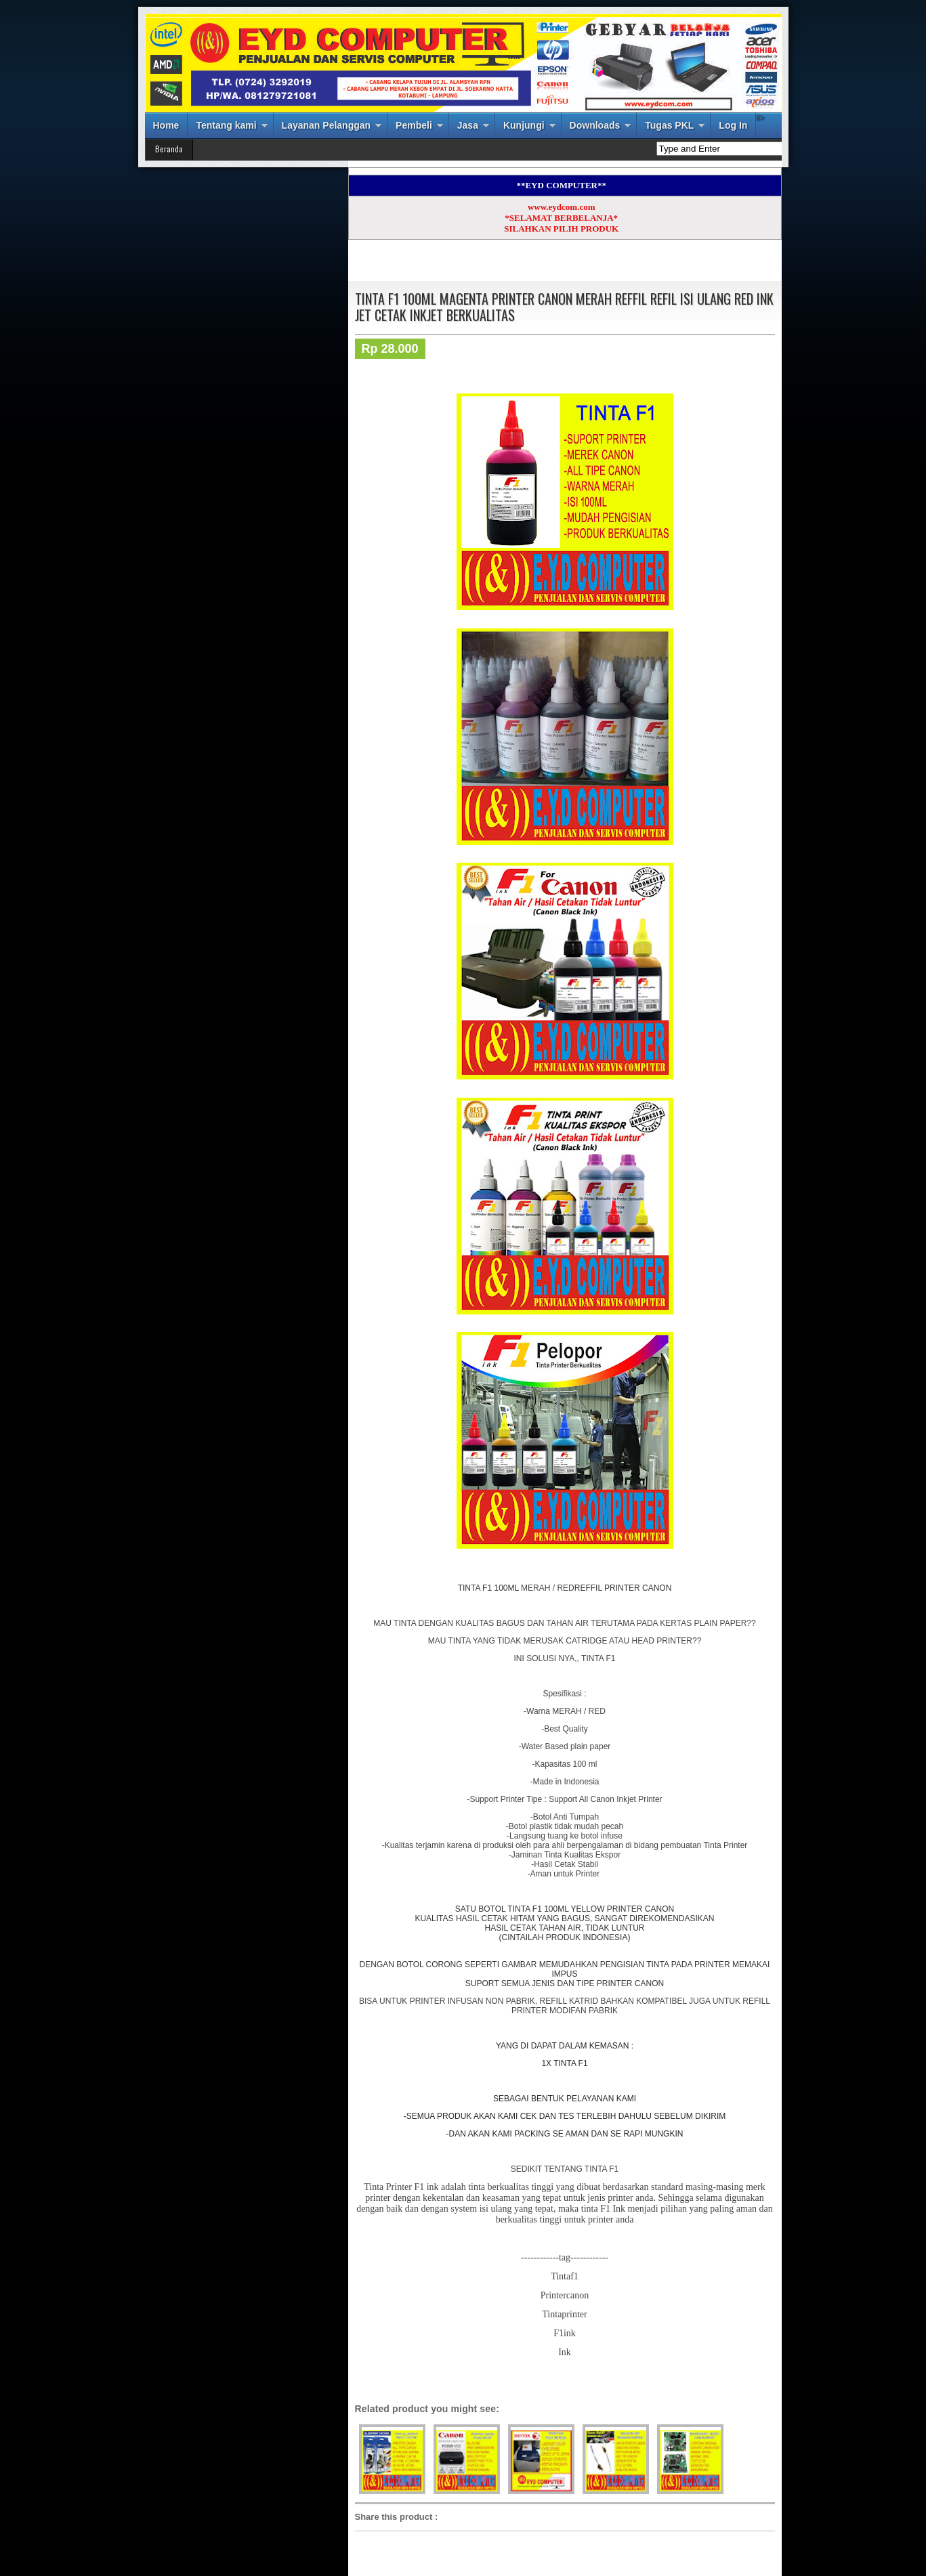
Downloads (595, 125)
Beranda (169, 148)
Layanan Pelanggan (326, 125)
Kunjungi (524, 125)
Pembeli (414, 125)
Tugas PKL (669, 125)
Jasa (467, 125)
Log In (733, 125)
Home (166, 125)
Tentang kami (226, 125)
